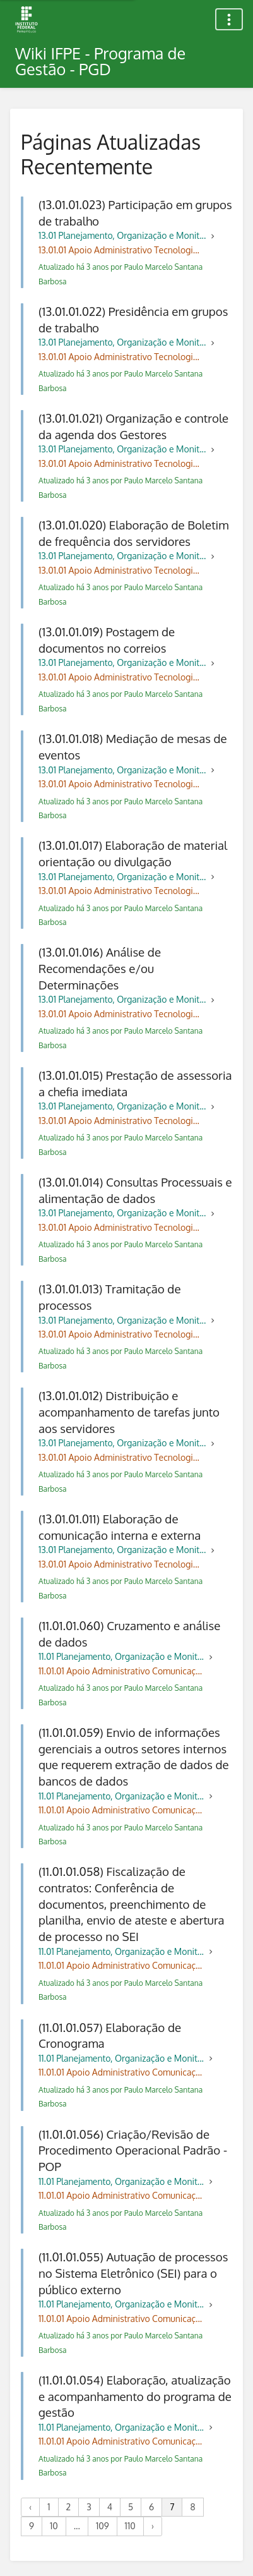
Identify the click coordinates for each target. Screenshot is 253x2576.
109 (102, 2525)
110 (130, 2525)
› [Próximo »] (152, 2525)
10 (54, 2525)
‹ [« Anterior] (30, 2506)
